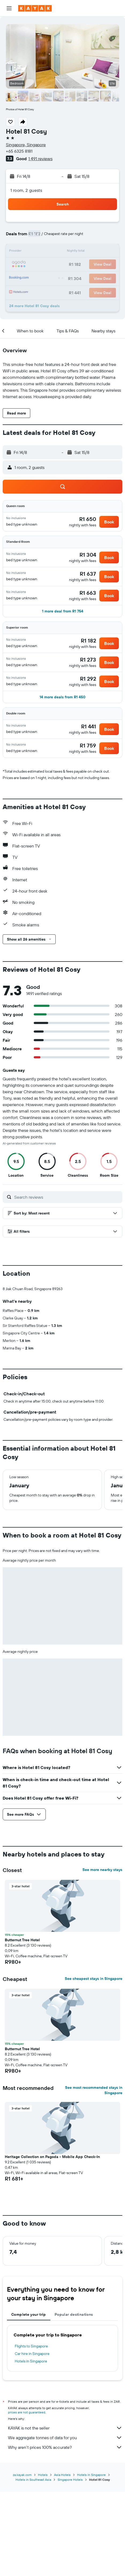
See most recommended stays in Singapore (93, 2179)
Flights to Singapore (31, 2435)
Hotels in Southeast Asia (33, 2564)
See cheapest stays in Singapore (93, 2067)
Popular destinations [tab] (74, 2403)
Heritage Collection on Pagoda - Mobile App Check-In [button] (52, 2245)
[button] (9, 8)
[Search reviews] (67, 1197)
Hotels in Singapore (31, 2450)
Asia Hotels (62, 2559)
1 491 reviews (40, 158)
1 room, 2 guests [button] (26, 190)
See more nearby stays (102, 1958)
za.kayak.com (22, 2559)
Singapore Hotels (70, 2564)
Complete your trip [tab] (28, 2403)
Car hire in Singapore (32, 2442)
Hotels (43, 2559)
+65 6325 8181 (19, 151)
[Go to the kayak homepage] (35, 8)
